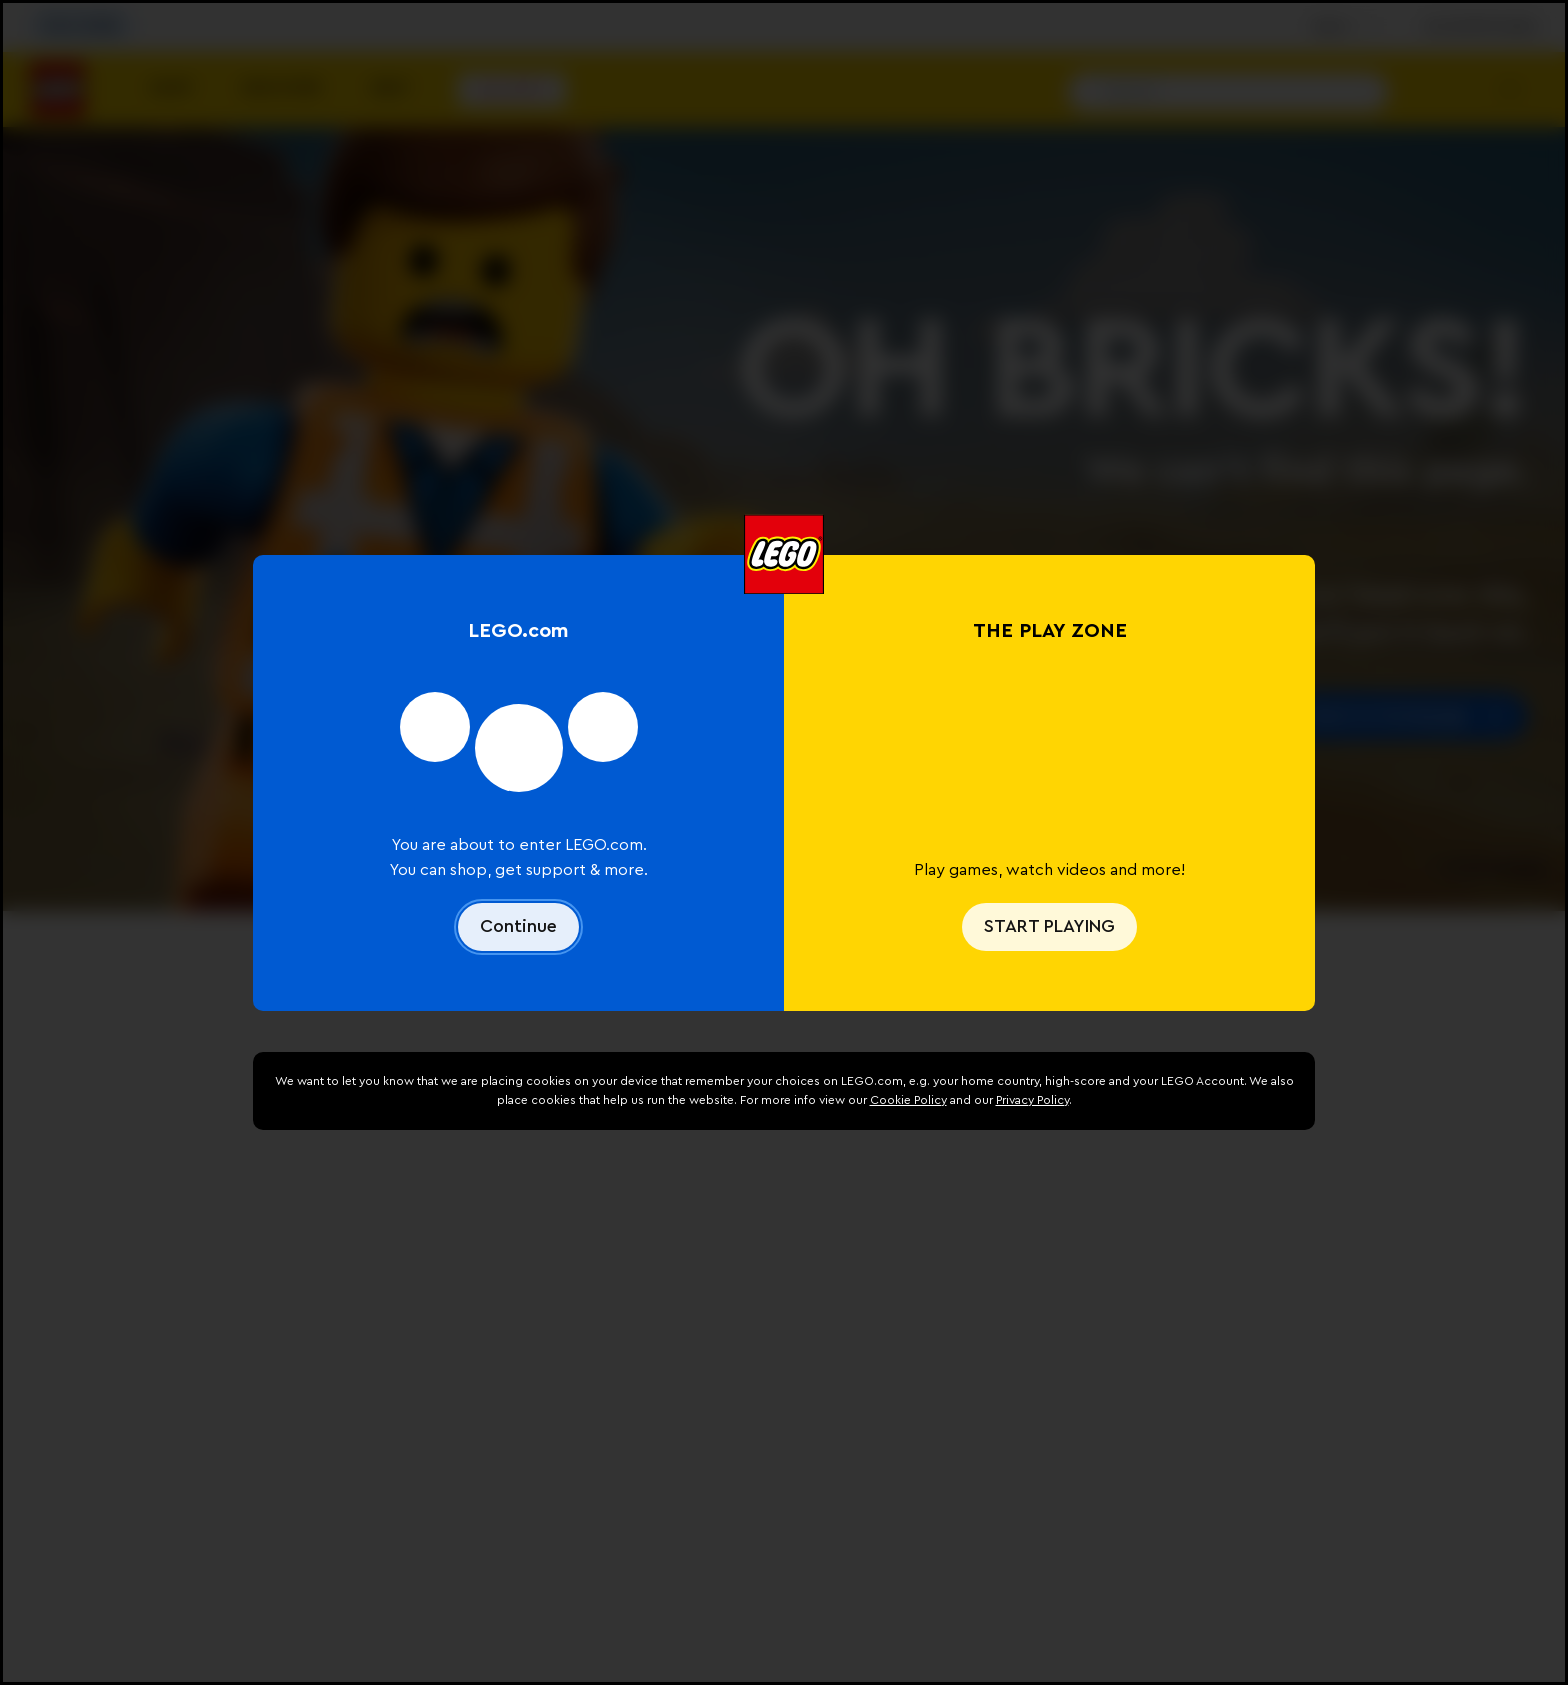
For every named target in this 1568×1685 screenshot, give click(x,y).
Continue (518, 926)
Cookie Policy (908, 1100)
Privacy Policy (1032, 1100)
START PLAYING (1049, 926)
